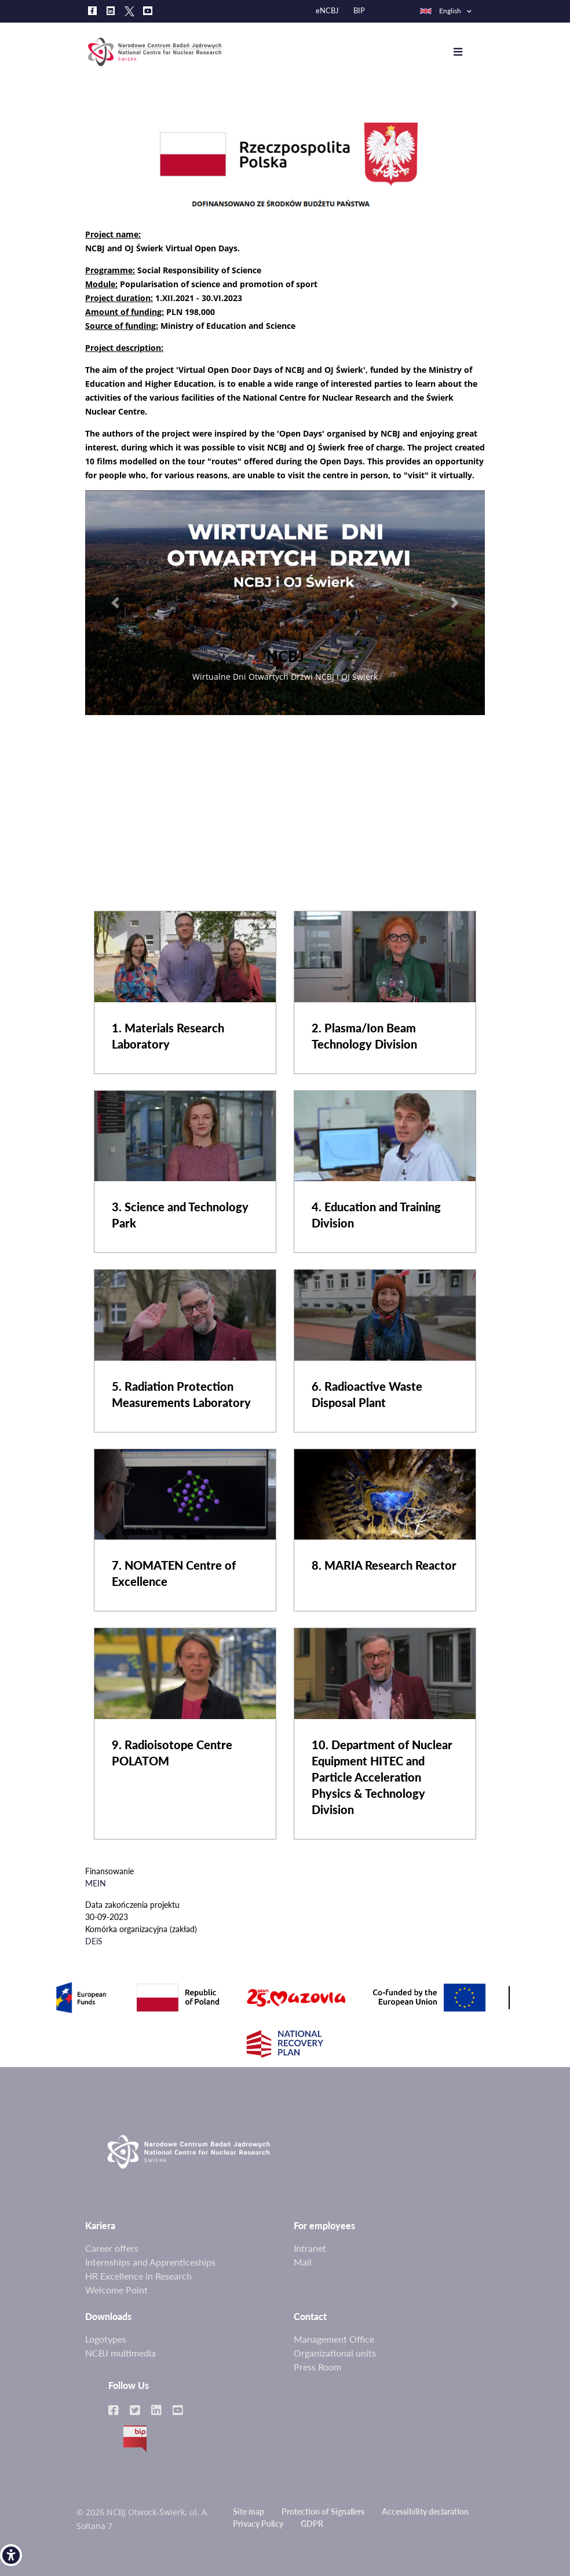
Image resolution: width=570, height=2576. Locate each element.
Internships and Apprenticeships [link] (150, 2261)
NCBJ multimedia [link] (120, 2352)
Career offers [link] (111, 2247)
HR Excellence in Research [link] (138, 2275)
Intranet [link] (310, 2247)
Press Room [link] (317, 2366)
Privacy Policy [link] (258, 2524)
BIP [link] (359, 10)
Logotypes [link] (105, 2338)
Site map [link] (248, 2511)
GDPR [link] (312, 2524)
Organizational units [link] (335, 2352)
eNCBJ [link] (327, 10)
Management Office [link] (334, 2338)
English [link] (440, 10)
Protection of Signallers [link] (323, 2511)
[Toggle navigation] (466, 52)
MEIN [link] (95, 1883)
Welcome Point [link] (116, 2289)
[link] (11, 2555)
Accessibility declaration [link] (425, 2511)
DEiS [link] (94, 1941)
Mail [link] (303, 2261)
